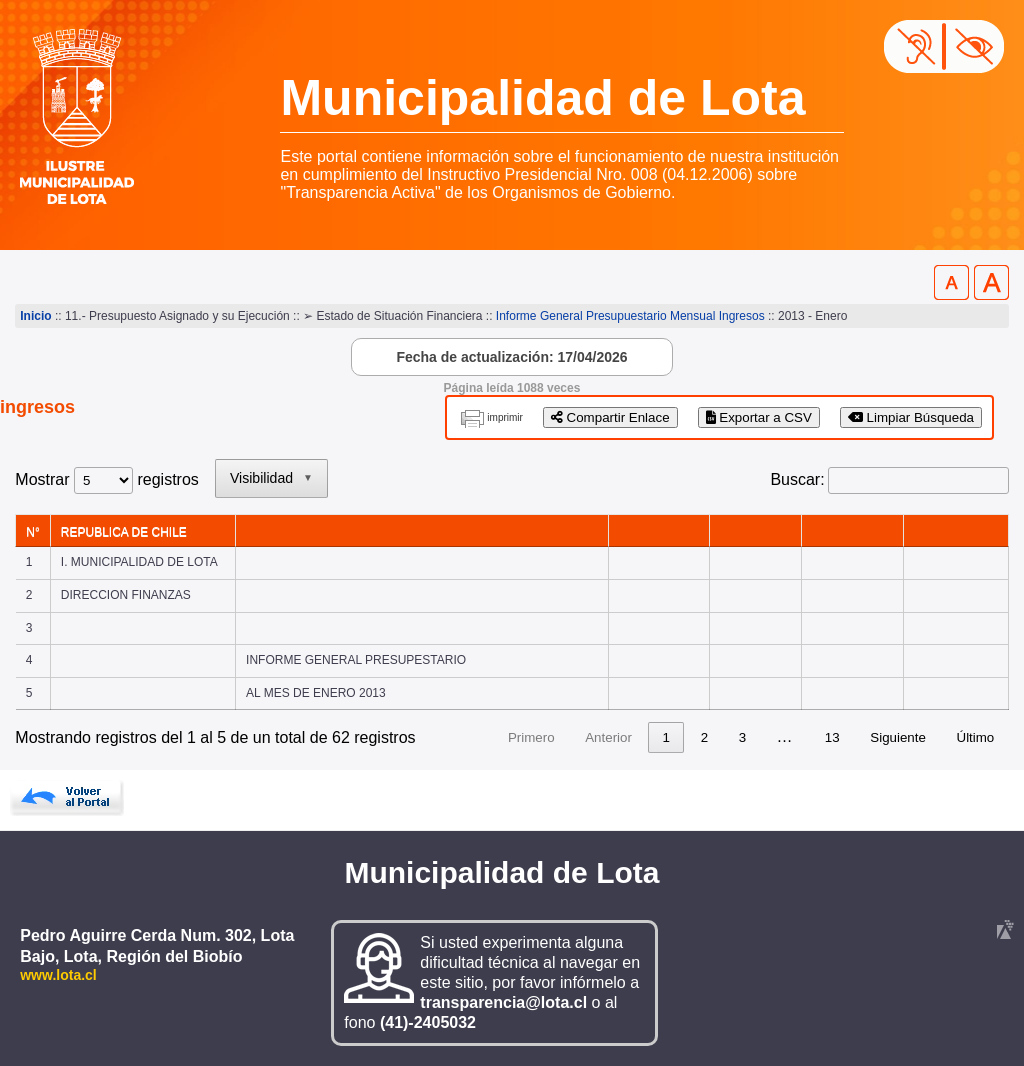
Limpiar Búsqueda (911, 417)
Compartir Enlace (610, 417)
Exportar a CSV (759, 417)
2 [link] (704, 737)
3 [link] (742, 737)
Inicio (35, 316)
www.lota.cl (58, 975)
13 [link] (832, 737)
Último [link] (976, 737)
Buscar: (797, 479)
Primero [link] (531, 737)
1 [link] (666, 737)
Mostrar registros (106, 479)
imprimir (505, 417)
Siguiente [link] (898, 737)
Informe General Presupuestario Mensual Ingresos (630, 316)
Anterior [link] (608, 737)
